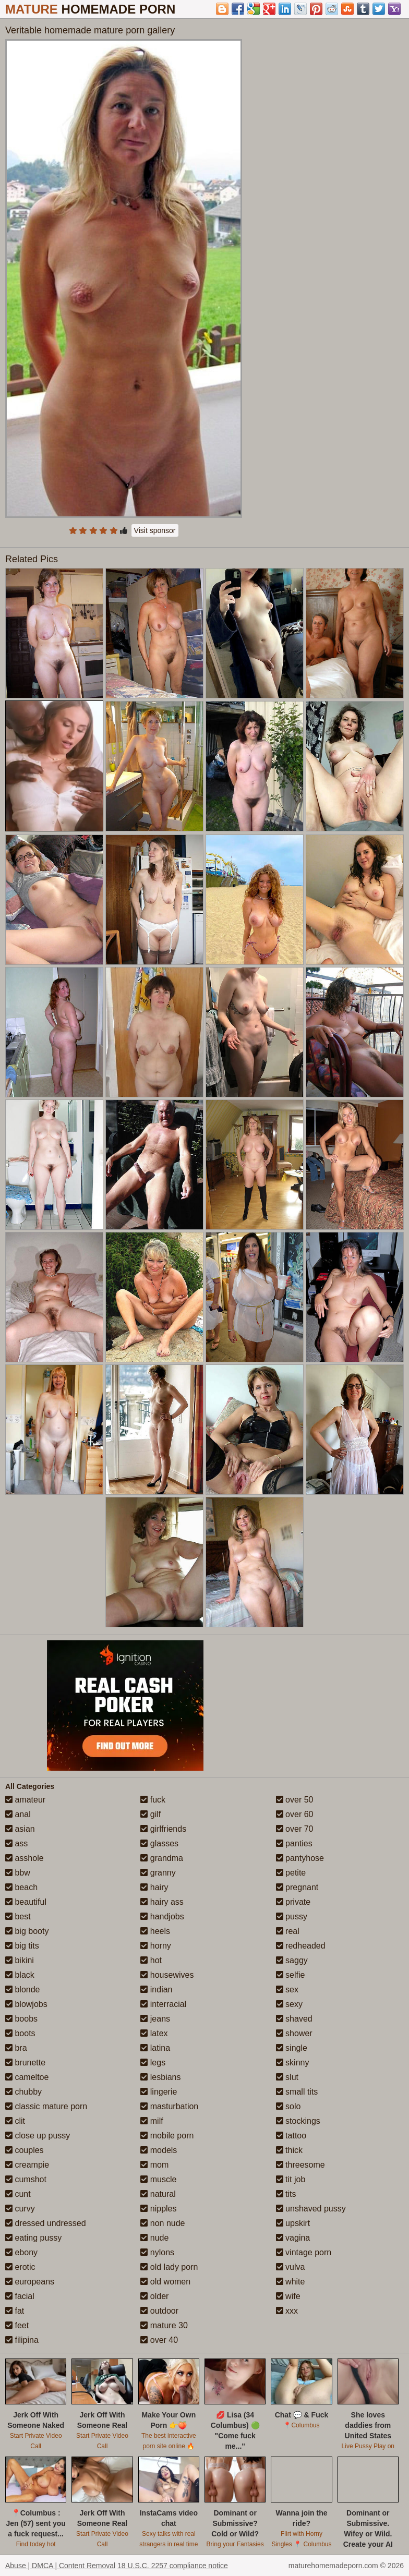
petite (291, 1872)
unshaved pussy (311, 2208)
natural (157, 2194)
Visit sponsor (155, 530)
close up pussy (37, 2135)
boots (20, 2033)
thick (289, 2150)
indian (156, 1989)
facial (19, 2296)
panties (294, 1843)
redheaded (301, 1945)
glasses (159, 1843)
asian (20, 1828)
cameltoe (27, 2077)
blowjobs (26, 2004)
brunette (25, 2062)
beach (21, 1887)
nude (154, 2237)
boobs (21, 2018)
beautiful (25, 1901)
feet (17, 2325)
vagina (293, 2237)
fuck (152, 1799)
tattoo (291, 2135)
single (291, 2047)
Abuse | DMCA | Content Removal (60, 2565)
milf (151, 2121)
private (293, 1901)
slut (287, 2077)
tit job (291, 2179)
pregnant (297, 1887)
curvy (20, 2208)
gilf (150, 1814)
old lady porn (169, 2267)
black (19, 1974)
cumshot (25, 2179)
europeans (29, 2281)
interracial (163, 2004)
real (287, 1931)
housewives (167, 1974)
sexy (289, 2004)
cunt (18, 2194)
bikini (19, 1960)
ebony (21, 2252)
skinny (292, 2062)
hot (151, 1960)
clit (15, 2121)
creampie (27, 2164)
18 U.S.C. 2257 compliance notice (172, 2565)
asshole (24, 1858)
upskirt (293, 2223)
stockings (298, 2121)
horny (155, 1945)
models (158, 2150)
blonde (22, 1989)
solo (288, 2106)
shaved (294, 2018)
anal (18, 1814)
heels (155, 1931)
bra (16, 2047)
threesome (300, 2164)
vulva (290, 2267)
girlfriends (163, 1828)
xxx (287, 2310)
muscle (158, 2179)
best (18, 1916)
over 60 (295, 1814)
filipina (22, 2340)
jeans (155, 2018)
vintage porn (304, 2252)
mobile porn (167, 2135)
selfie (290, 1974)
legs (152, 2062)
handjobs (162, 1916)
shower (294, 2033)
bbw (17, 1872)
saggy (292, 1960)
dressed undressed (45, 2223)
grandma (161, 1858)
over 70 (295, 1828)
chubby (23, 2091)
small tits (297, 2091)
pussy (291, 1916)
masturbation (169, 2106)
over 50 (295, 1799)
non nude (162, 2223)
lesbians (160, 2077)
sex (287, 1989)
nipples (158, 2208)
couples (24, 2150)
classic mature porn (46, 2106)
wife (288, 2296)
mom (154, 2164)
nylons (157, 2252)
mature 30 (163, 2325)
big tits (22, 1945)
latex (153, 2033)
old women (165, 2281)
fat (14, 2310)
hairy (154, 1887)
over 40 (159, 2340)
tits (286, 2194)
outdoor (159, 2310)
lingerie (158, 2091)
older (154, 2296)
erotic (20, 2267)
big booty (27, 1931)
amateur (25, 1799)
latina (155, 2047)
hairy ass (161, 1901)
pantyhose (300, 1858)
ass (16, 1843)
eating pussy (33, 2237)
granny (157, 1872)
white (290, 2281)
